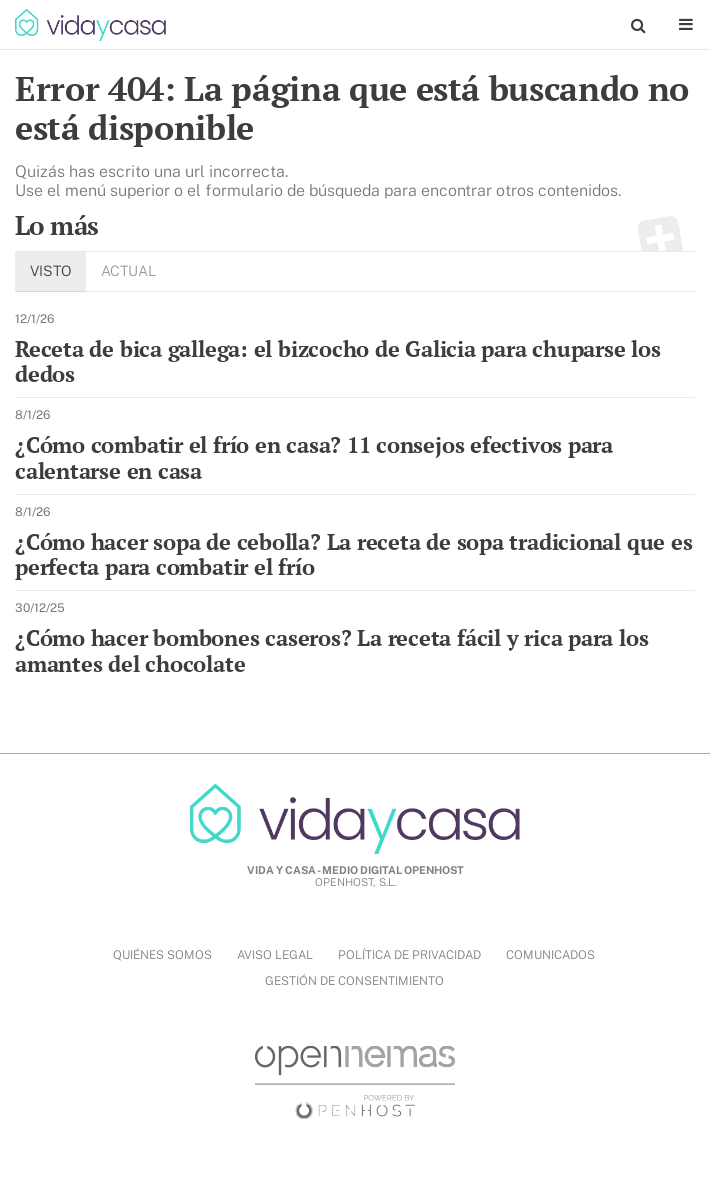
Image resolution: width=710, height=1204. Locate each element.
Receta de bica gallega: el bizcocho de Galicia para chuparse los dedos (338, 361)
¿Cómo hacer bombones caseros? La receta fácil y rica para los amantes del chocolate (331, 650)
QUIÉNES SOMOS (162, 955)
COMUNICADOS (550, 955)
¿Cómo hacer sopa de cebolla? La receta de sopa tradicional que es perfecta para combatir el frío (353, 554)
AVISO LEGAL (275, 955)
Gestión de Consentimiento (354, 981)
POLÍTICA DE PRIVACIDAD (409, 955)
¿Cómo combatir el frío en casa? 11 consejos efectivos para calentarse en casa (314, 457)
